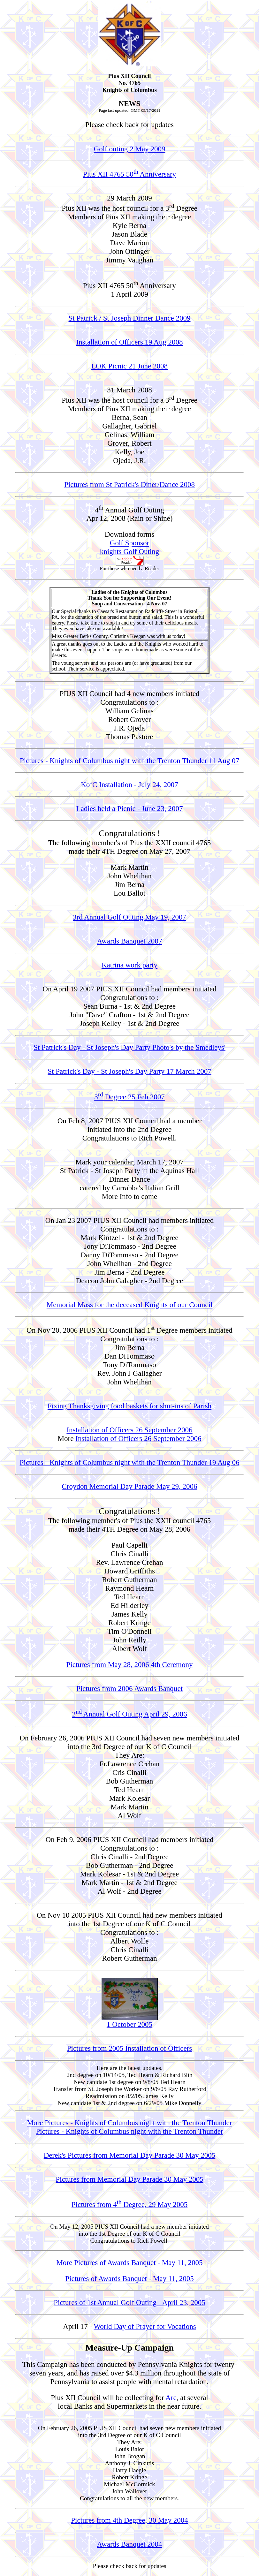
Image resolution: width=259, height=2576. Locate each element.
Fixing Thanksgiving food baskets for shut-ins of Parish (129, 1406)
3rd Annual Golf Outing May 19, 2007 (129, 917)
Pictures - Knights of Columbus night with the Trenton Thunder (129, 2131)
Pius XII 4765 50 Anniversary (129, 174)
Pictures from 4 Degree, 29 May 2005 (130, 2204)
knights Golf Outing (129, 551)
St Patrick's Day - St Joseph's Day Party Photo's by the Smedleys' (129, 1047)
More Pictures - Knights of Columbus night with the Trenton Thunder (129, 2122)
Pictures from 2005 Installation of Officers (129, 2048)
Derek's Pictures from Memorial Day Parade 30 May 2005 (130, 2155)
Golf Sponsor (129, 543)
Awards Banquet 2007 (129, 941)
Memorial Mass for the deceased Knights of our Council (129, 1304)
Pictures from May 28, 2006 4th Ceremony (129, 1664)
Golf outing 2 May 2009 (129, 149)
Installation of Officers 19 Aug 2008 (129, 342)
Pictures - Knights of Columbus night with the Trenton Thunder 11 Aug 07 (129, 760)
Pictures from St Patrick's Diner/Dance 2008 (129, 484)
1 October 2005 (130, 2020)
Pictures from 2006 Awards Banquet (129, 1688)
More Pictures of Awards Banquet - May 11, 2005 (129, 2262)
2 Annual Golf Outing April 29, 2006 (129, 1714)
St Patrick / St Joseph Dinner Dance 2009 (130, 318)
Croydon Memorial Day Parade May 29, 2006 (129, 1486)
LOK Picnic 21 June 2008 (129, 366)
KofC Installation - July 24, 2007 (129, 784)
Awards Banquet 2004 (129, 2544)
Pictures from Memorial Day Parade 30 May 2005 (129, 2179)
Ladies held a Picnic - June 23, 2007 (129, 808)
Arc (171, 2397)
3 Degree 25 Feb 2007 (129, 1097)
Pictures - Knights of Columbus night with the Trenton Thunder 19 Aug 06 (130, 1462)
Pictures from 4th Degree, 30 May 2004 (129, 2520)
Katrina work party (129, 965)
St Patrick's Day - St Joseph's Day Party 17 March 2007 (129, 1071)
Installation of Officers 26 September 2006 (129, 1430)
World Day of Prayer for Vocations (145, 2326)
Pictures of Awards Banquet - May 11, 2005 (129, 2278)
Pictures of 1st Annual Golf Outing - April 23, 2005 (129, 2302)
